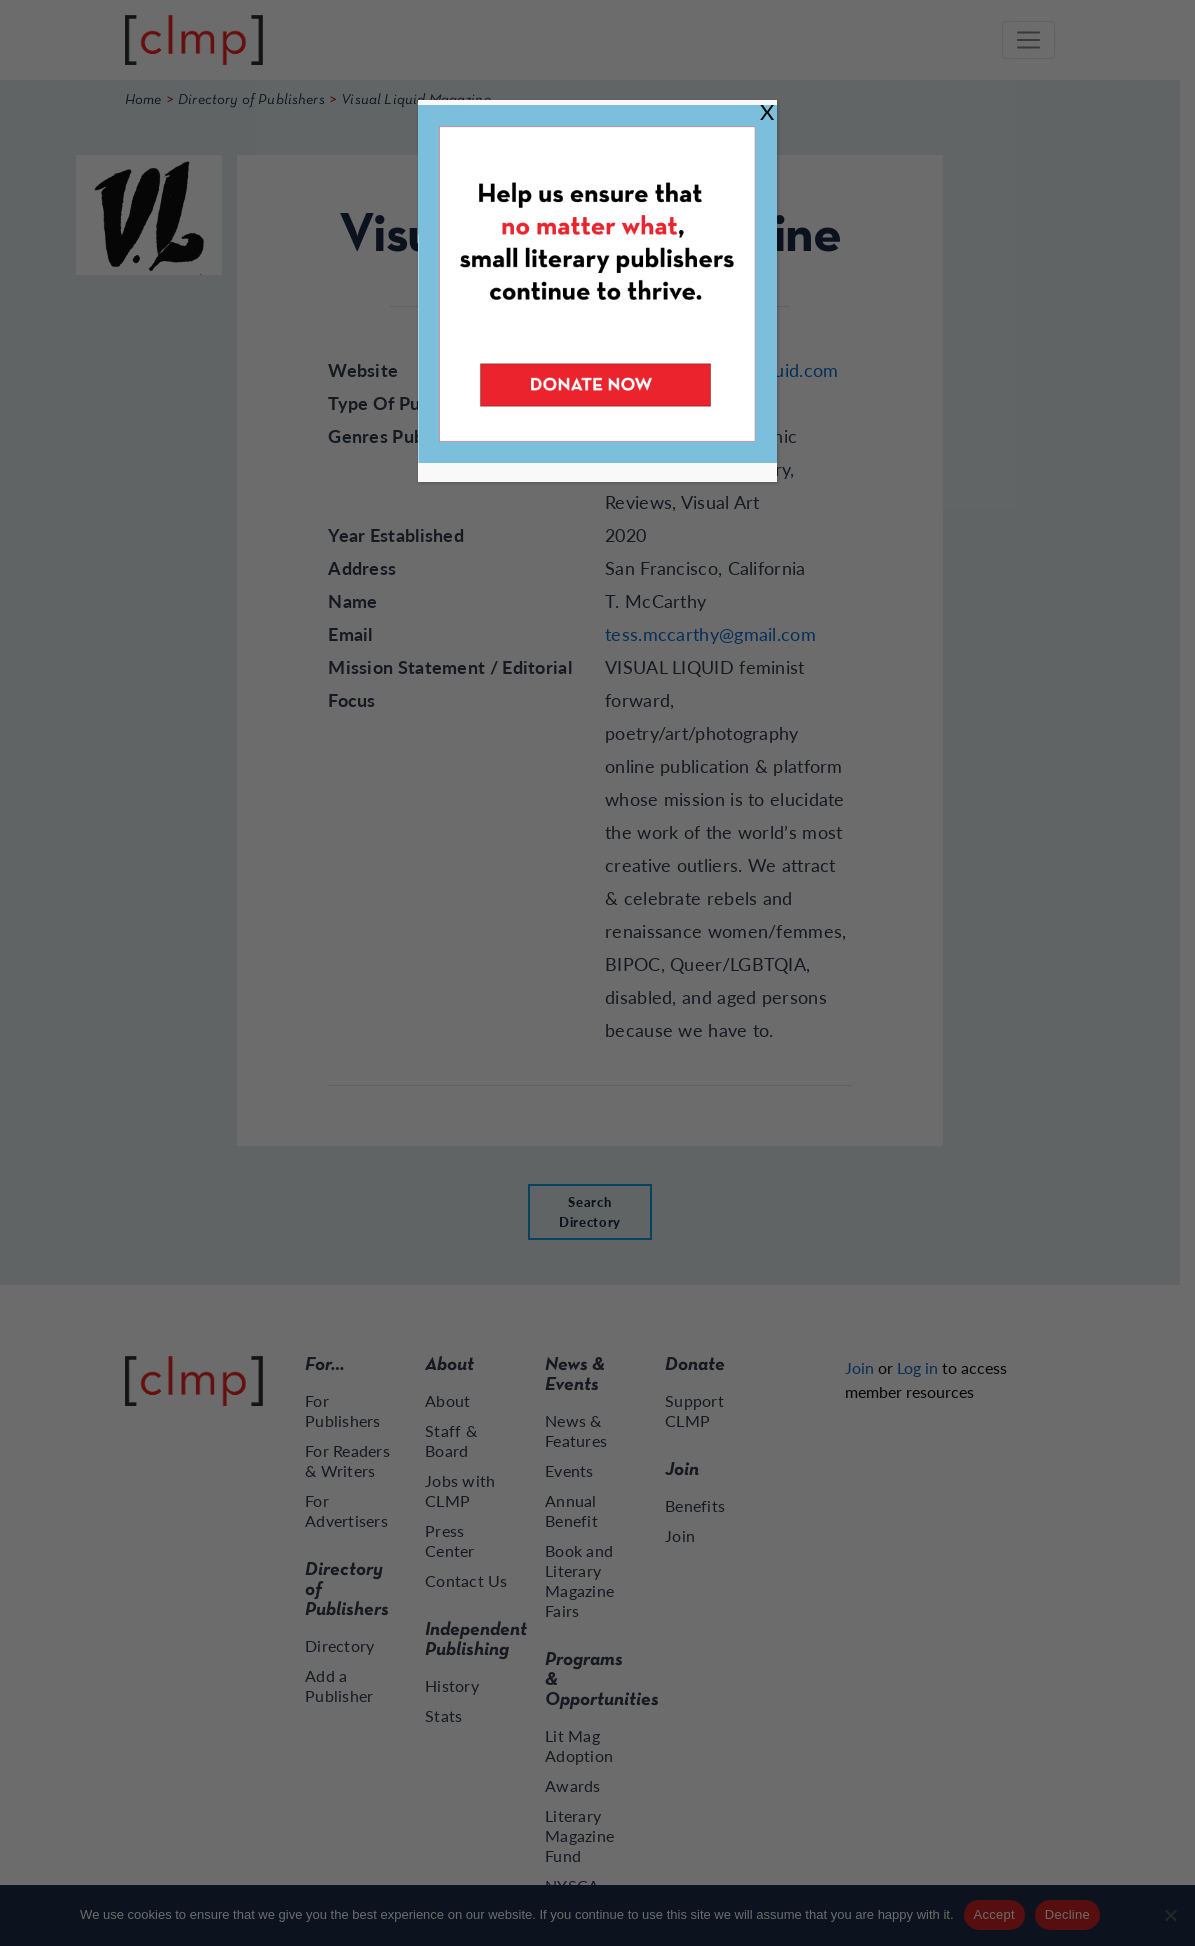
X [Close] (767, 111)
